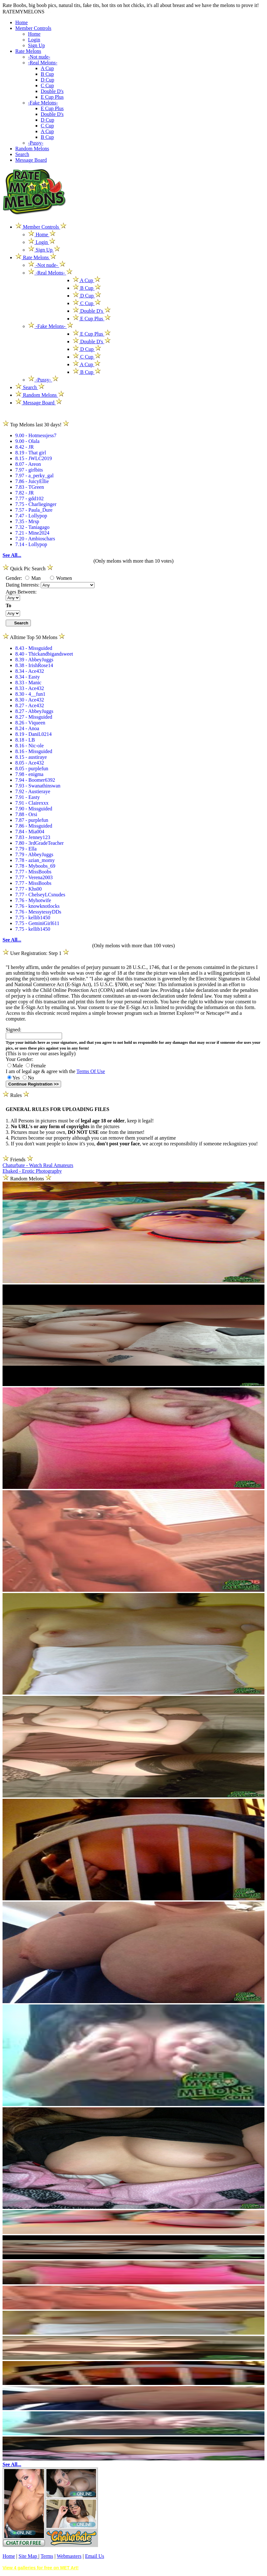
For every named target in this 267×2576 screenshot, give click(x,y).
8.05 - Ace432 (29, 762)
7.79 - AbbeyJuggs (34, 854)
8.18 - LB (25, 740)
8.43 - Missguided (33, 648)
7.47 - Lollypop (31, 515)
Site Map (28, 2556)
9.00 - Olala (27, 441)
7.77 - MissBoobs (33, 871)
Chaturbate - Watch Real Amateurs (38, 1165)
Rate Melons (28, 51)
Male (15, 1065)
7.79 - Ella (26, 848)
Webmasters (69, 2556)
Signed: (13, 1029)
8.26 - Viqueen (30, 722)
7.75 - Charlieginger (35, 504)
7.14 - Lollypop (31, 544)
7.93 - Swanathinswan (37, 785)
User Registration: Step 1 (36, 953)
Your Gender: (19, 1059)
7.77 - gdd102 (29, 498)
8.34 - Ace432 (29, 671)
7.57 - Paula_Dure (34, 510)
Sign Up (36, 45)
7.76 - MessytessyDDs (38, 911)
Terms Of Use (90, 1071)
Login (34, 39)
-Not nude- (39, 57)
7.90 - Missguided (33, 808)
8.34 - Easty (27, 677)
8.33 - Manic (28, 682)
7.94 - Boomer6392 (35, 780)
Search (22, 154)
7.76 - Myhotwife (33, 900)
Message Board (31, 160)
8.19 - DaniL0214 (33, 734)
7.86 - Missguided (33, 826)
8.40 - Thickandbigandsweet (44, 654)
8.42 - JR (24, 447)
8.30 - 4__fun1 (30, 694)
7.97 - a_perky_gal (34, 475)
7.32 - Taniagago (32, 527)
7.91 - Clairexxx (31, 803)
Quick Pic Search (28, 568)
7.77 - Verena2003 (34, 877)
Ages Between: (21, 591)
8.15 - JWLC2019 (33, 458)
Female (36, 1065)
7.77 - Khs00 (28, 889)
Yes (13, 1077)
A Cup (47, 68)
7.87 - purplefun (31, 820)
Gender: (15, 578)
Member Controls (33, 28)
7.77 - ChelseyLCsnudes (40, 894)
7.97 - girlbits (29, 470)
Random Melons (32, 148)
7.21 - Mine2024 (32, 533)
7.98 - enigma (29, 774)
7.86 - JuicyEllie (32, 481)
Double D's (52, 91)
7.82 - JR (24, 492)
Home (21, 22)
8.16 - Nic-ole (29, 745)
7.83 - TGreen (29, 487)
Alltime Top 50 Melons (34, 637)
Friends (18, 1159)
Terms (46, 2556)
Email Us (94, 2556)
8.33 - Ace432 (29, 688)
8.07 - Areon (28, 464)
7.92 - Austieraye (32, 791)
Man (33, 578)
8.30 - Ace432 (29, 699)
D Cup (47, 79)
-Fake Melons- (43, 102)
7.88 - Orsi (26, 814)
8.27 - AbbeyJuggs (34, 711)
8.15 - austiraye (31, 757)
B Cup (47, 74)
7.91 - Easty (27, 797)
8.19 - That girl (30, 452)
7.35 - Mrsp (27, 521)
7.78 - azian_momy (35, 860)
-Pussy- (35, 143)
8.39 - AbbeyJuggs (34, 659)
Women (61, 578)
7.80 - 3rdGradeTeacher (39, 843)
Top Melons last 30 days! (36, 424)
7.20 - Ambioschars (35, 538)
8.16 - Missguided (33, 751)
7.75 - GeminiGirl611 (37, 923)
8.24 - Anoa (27, 728)
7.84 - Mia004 (29, 831)
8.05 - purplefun (31, 768)
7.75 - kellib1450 (32, 917)
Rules (16, 1095)
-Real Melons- (42, 62)
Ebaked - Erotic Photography (32, 1171)
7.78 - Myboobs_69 (35, 866)
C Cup (47, 85)
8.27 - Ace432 (29, 705)
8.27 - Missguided (33, 717)
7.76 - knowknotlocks (37, 906)
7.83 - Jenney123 (32, 837)
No (28, 1077)
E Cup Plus (52, 97)
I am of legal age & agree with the (55, 1071)
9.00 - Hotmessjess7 (35, 435)
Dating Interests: (23, 584)
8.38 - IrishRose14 (34, 665)
